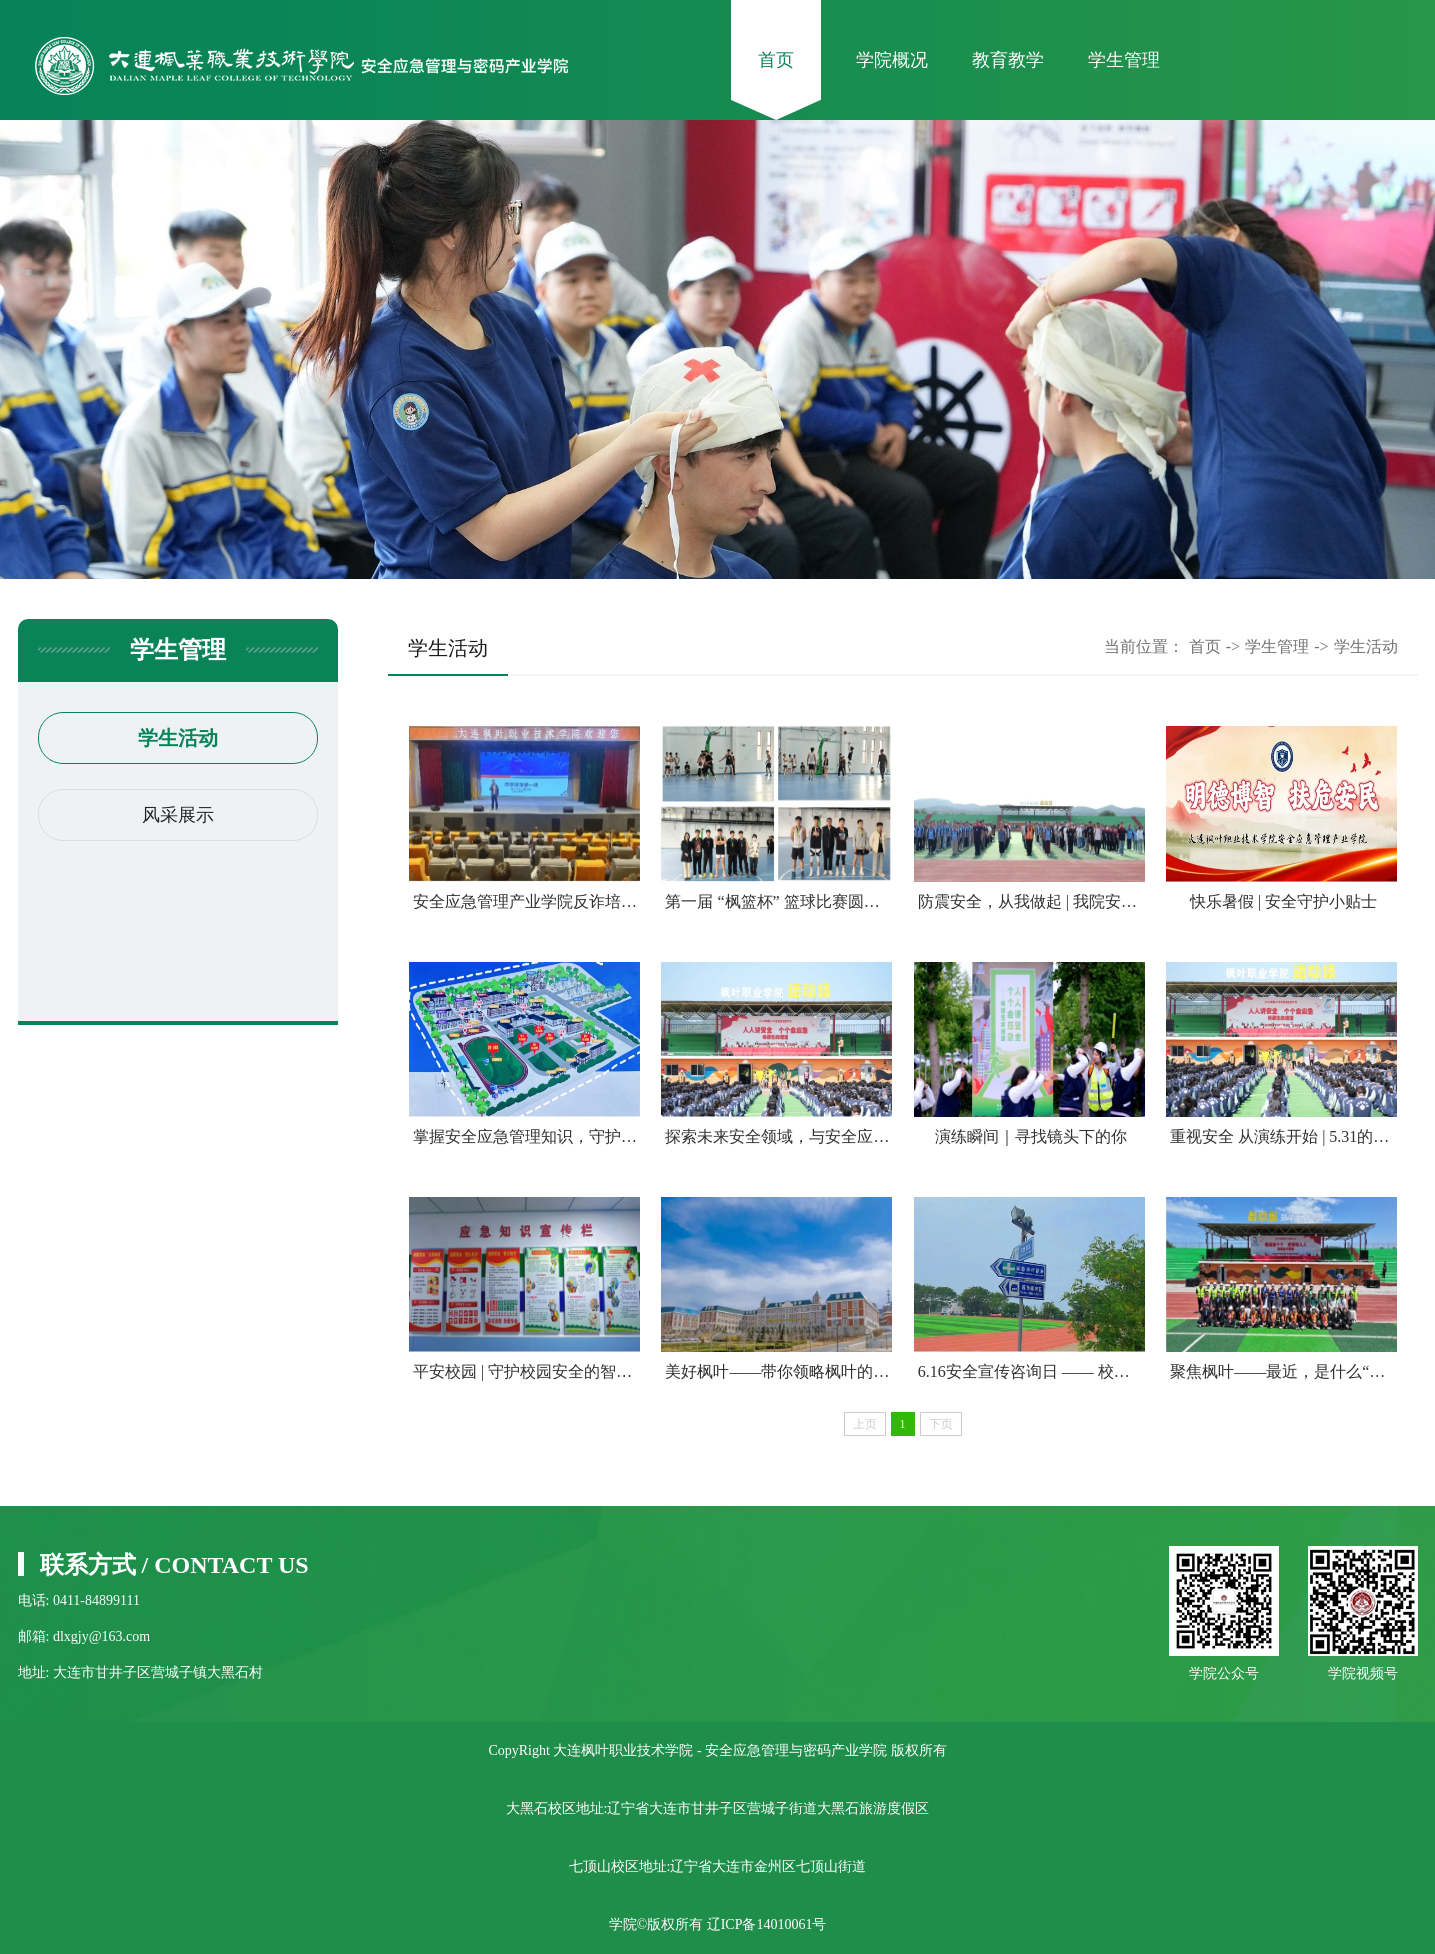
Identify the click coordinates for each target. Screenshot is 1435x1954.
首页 (776, 60)
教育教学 (1008, 60)
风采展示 (178, 815)
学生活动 (178, 738)
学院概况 (892, 60)
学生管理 (1124, 60)
